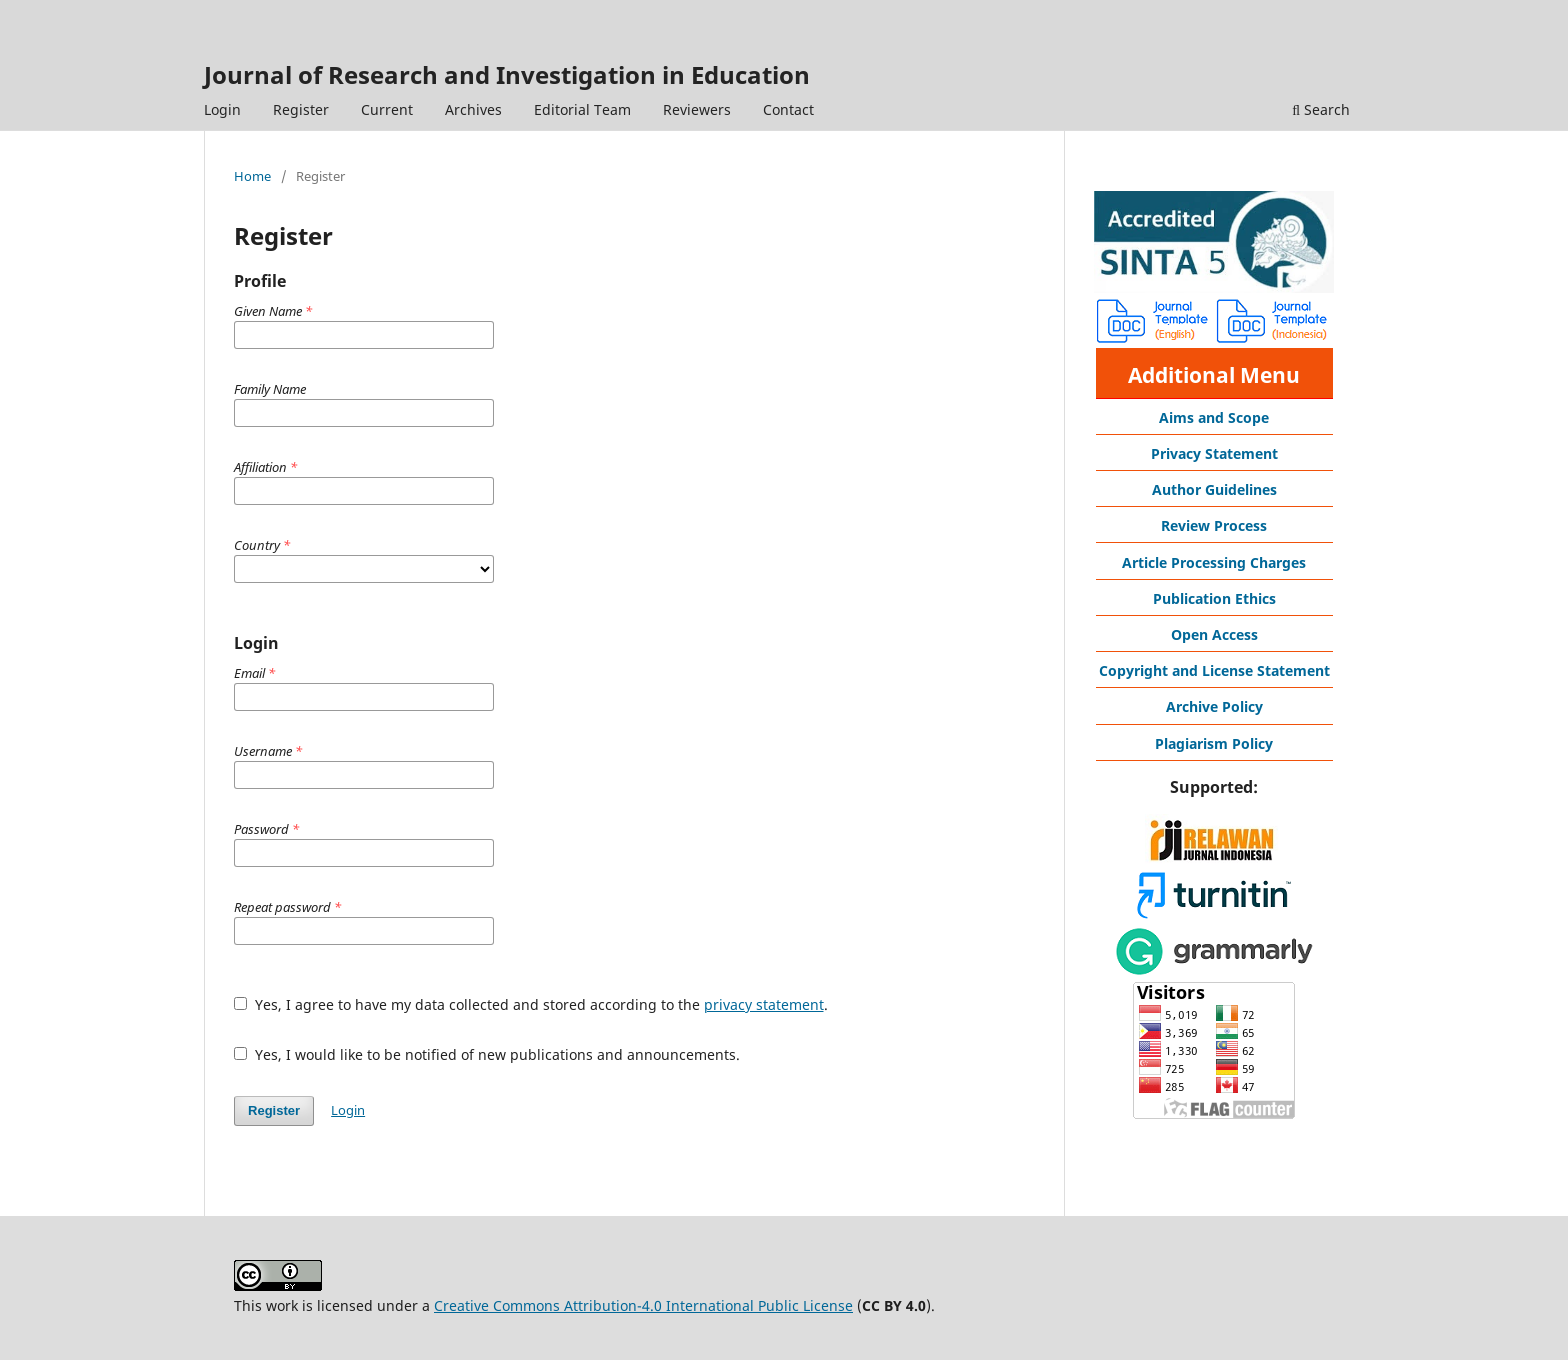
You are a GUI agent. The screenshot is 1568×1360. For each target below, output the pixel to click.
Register (301, 109)
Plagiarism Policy (1214, 743)
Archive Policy (1214, 706)
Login (222, 109)
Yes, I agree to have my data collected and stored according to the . (531, 1004)
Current (387, 109)
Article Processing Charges (1214, 562)
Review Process (1214, 525)
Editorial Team (582, 109)
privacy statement (764, 1004)
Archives (473, 109)
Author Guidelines (1214, 489)
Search (1321, 109)
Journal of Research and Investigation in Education (507, 74)
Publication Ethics (1214, 598)
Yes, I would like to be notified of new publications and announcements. (487, 1054)
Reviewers (697, 109)
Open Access (1214, 634)
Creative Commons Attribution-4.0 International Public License (643, 1305)
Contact (788, 109)
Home (252, 176)
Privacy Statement (1214, 453)
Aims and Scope (1214, 417)
